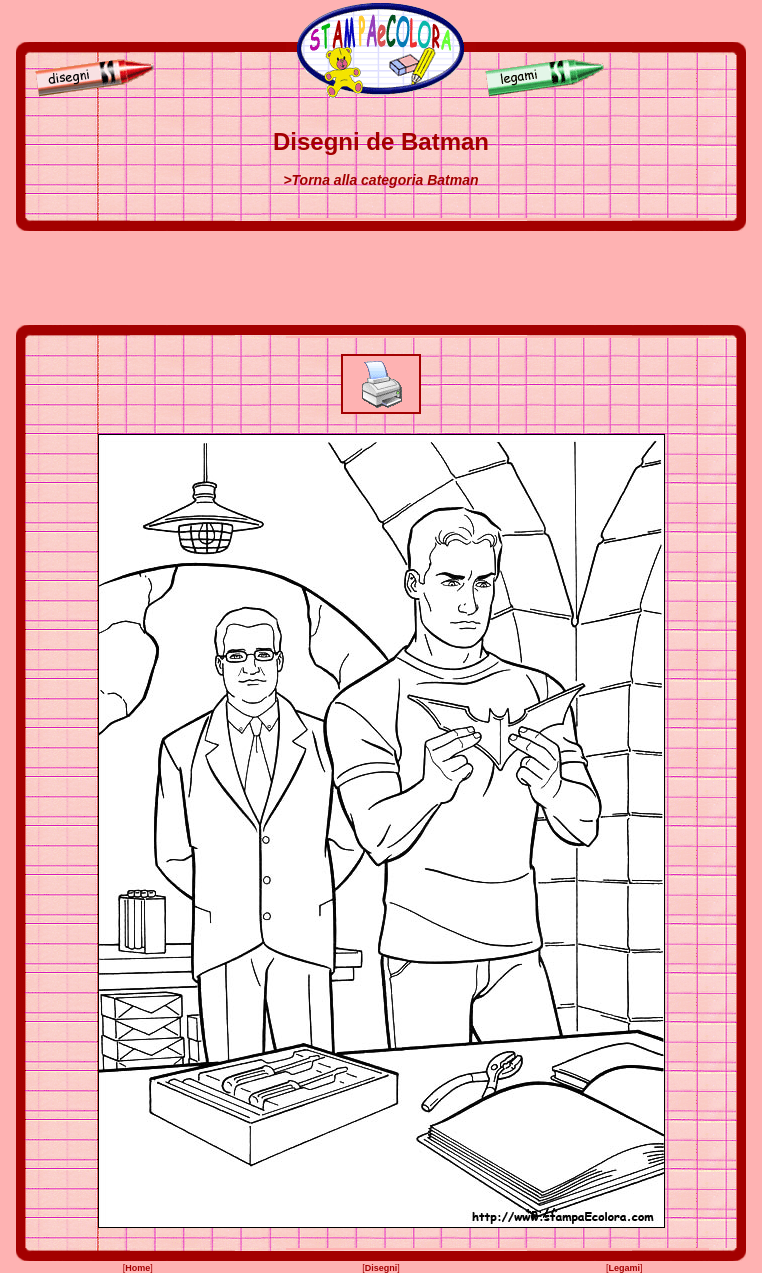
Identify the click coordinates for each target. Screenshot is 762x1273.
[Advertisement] (381, 278)
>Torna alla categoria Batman (380, 180)
